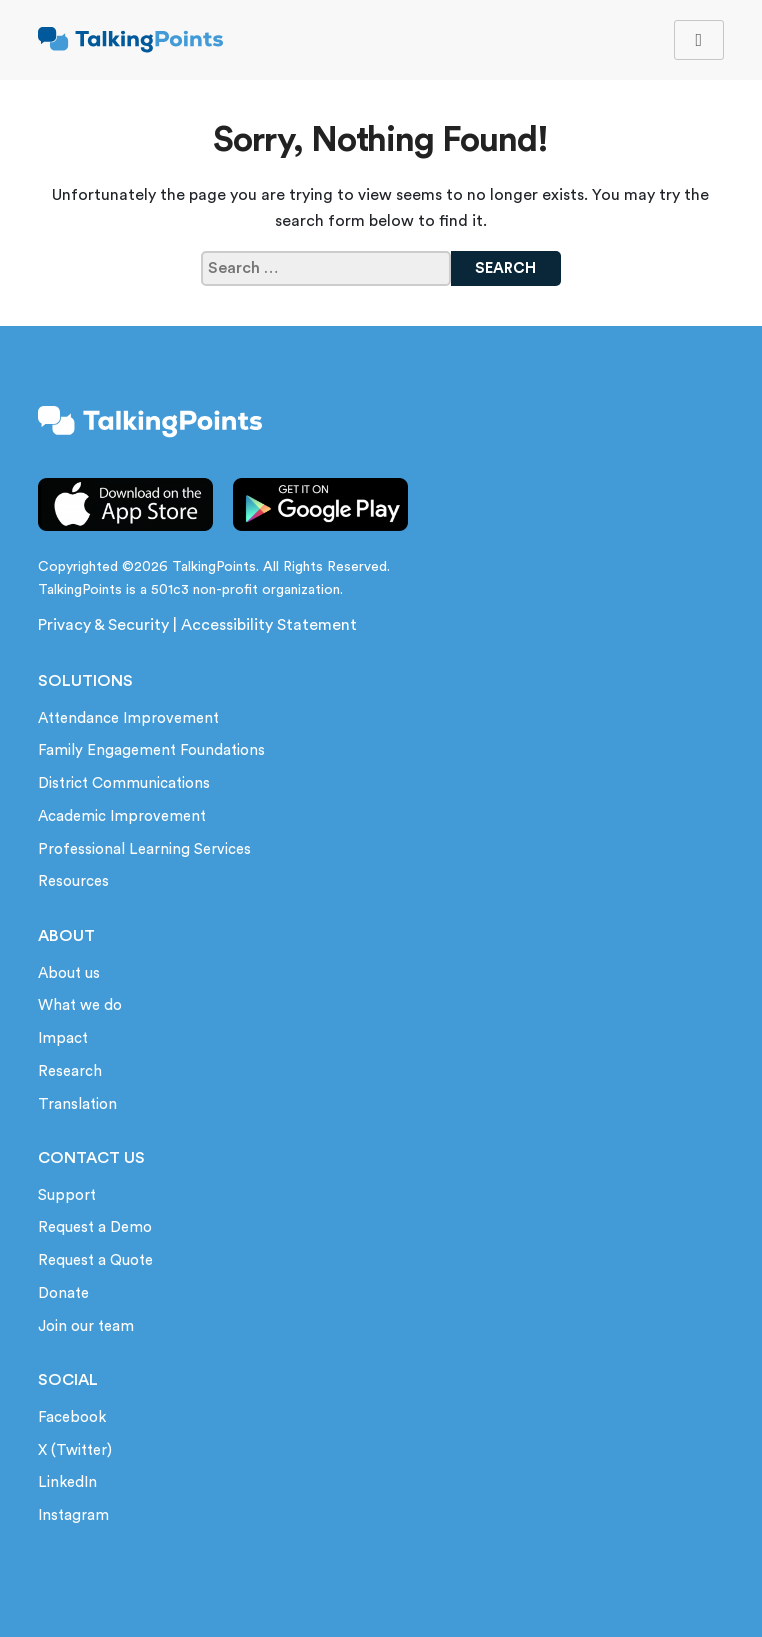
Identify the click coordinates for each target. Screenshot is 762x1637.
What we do (80, 1005)
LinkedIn (67, 1482)
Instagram (73, 1515)
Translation (77, 1104)
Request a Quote (95, 1260)
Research (70, 1071)
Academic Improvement (122, 816)
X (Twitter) (75, 1450)
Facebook (72, 1417)
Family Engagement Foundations (151, 750)
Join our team (86, 1326)
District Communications (124, 783)
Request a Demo (95, 1227)
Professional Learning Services (144, 849)
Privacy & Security (103, 625)
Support (67, 1195)
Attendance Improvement (128, 718)
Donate (63, 1293)
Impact (63, 1038)
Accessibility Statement (269, 625)
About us (69, 973)
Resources (73, 881)
